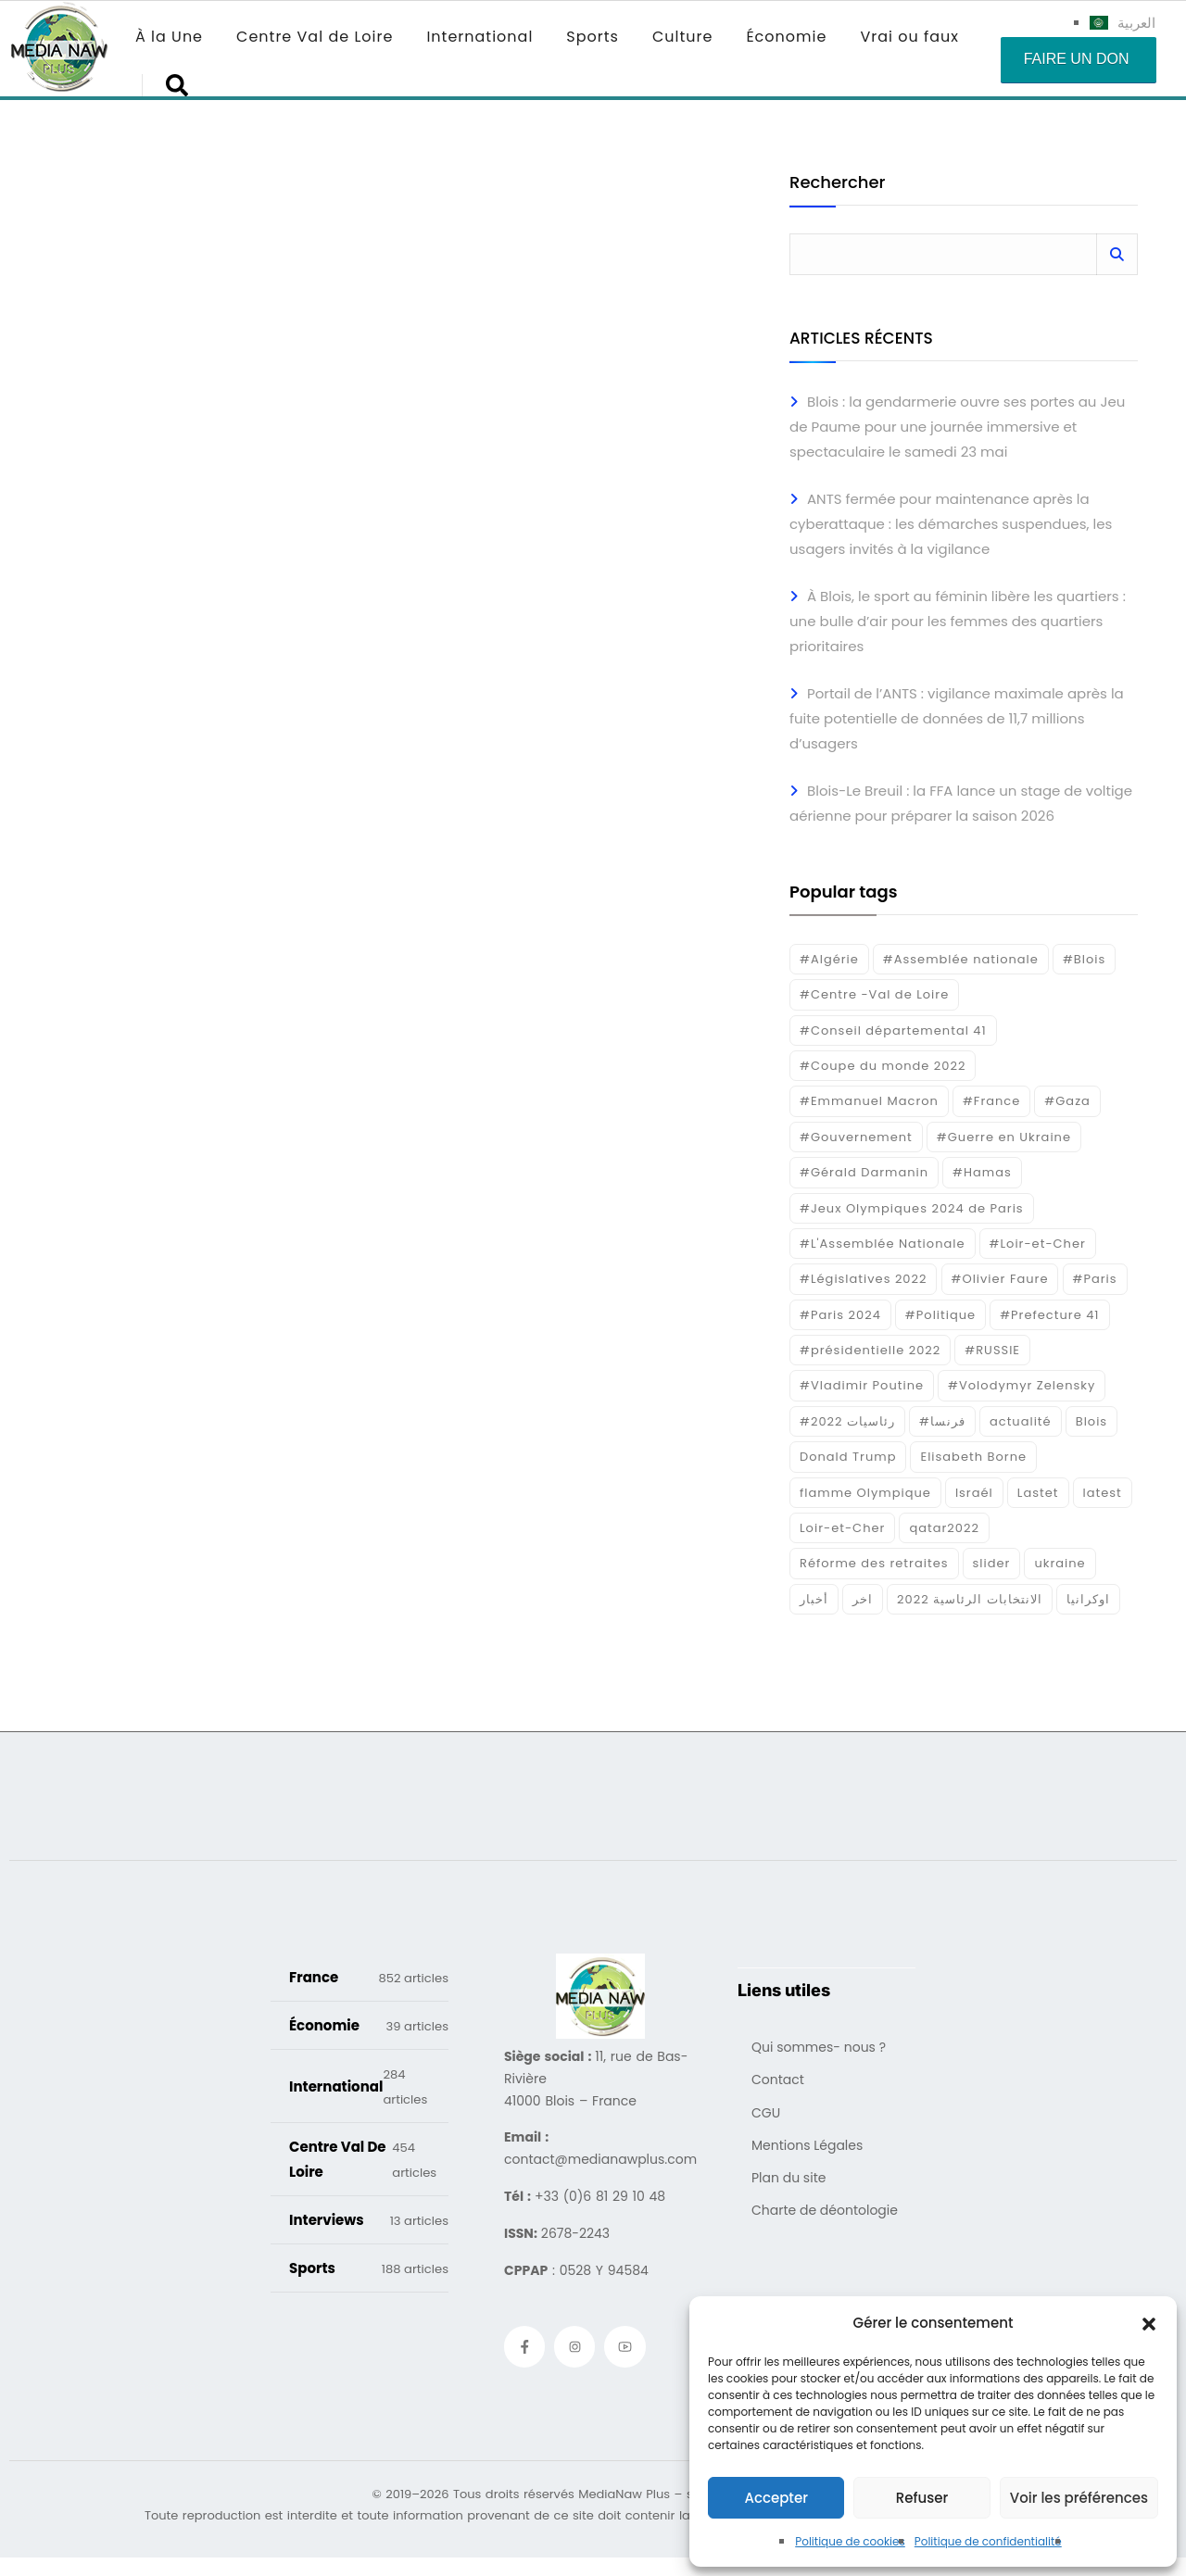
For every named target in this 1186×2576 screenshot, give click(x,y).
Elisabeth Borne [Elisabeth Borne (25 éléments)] (973, 1456)
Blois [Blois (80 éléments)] (1091, 1421)
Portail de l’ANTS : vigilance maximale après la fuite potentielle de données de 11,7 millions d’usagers (956, 718)
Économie (786, 36)
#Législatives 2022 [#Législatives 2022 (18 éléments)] (863, 1279)
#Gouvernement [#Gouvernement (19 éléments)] (856, 1137)
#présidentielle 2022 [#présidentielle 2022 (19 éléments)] (870, 1350)
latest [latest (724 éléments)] (1102, 1493)
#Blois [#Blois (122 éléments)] (1084, 959)
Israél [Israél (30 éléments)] (974, 1493)
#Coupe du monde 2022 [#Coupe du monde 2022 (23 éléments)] (882, 1065)
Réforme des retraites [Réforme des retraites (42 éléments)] (874, 1563)
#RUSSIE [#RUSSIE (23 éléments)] (992, 1350)
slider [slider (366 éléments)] (992, 1563)
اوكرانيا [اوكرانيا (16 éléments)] (1088, 1599)
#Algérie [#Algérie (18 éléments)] (829, 959)
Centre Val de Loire (314, 36)
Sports (592, 36)
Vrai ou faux (909, 36)
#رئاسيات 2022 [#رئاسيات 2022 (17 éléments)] (847, 1421)
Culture (682, 36)
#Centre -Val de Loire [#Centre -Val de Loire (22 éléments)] (874, 994)
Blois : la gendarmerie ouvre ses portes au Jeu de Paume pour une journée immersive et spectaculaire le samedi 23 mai (957, 426)
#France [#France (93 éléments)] (991, 1101)
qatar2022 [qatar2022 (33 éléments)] (944, 1528)
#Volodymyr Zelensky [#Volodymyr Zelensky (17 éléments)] (1021, 1385)
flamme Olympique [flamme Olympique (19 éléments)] (865, 1493)
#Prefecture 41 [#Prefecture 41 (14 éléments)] (1049, 1315)
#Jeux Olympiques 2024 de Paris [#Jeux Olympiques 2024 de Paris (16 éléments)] (912, 1208)
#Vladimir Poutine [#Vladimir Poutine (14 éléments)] (862, 1385)
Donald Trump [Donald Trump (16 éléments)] (848, 1456)
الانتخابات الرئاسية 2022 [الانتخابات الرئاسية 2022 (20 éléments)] (969, 1599)
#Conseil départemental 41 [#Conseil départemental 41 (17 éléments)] (893, 1030)
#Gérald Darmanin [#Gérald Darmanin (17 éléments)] (864, 1172)
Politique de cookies (850, 2541)
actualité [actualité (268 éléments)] (1021, 1421)
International (479, 36)
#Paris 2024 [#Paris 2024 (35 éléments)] (840, 1315)
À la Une (169, 36)
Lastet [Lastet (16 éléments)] (1038, 1493)
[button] (1149, 2323)
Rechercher (837, 184)
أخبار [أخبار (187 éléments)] (814, 1599)
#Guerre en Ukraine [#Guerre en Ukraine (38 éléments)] (1004, 1137)
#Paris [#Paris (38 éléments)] (1095, 1279)
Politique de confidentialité (988, 2541)
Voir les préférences (1079, 2497)
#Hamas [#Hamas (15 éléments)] (982, 1172)
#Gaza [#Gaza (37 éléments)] (1067, 1101)
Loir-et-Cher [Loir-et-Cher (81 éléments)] (842, 1528)
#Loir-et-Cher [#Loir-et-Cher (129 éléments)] (1038, 1243)
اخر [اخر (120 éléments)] (862, 1599)
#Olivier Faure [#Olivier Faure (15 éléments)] (1000, 1279)
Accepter (775, 2497)
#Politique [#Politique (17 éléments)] (940, 1315)
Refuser (922, 2497)
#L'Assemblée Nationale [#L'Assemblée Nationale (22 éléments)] (882, 1243)
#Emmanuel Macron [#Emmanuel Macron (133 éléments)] (869, 1101)
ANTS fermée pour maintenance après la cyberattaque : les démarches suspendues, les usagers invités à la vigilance (950, 524)
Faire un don (1076, 59)
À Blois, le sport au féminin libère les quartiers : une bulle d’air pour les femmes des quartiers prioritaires (957, 621)
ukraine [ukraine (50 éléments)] (1059, 1563)
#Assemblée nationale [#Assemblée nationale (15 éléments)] (961, 959)
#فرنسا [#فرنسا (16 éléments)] (942, 1421)
